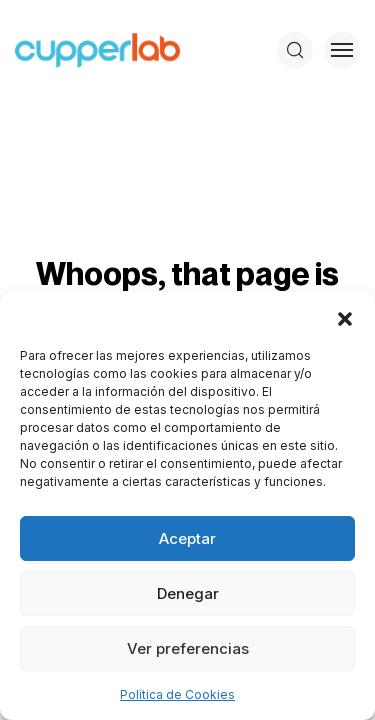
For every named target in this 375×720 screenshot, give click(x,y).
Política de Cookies (177, 694)
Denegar (188, 593)
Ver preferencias (188, 648)
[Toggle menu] (342, 50)
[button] (345, 317)
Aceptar (187, 538)
